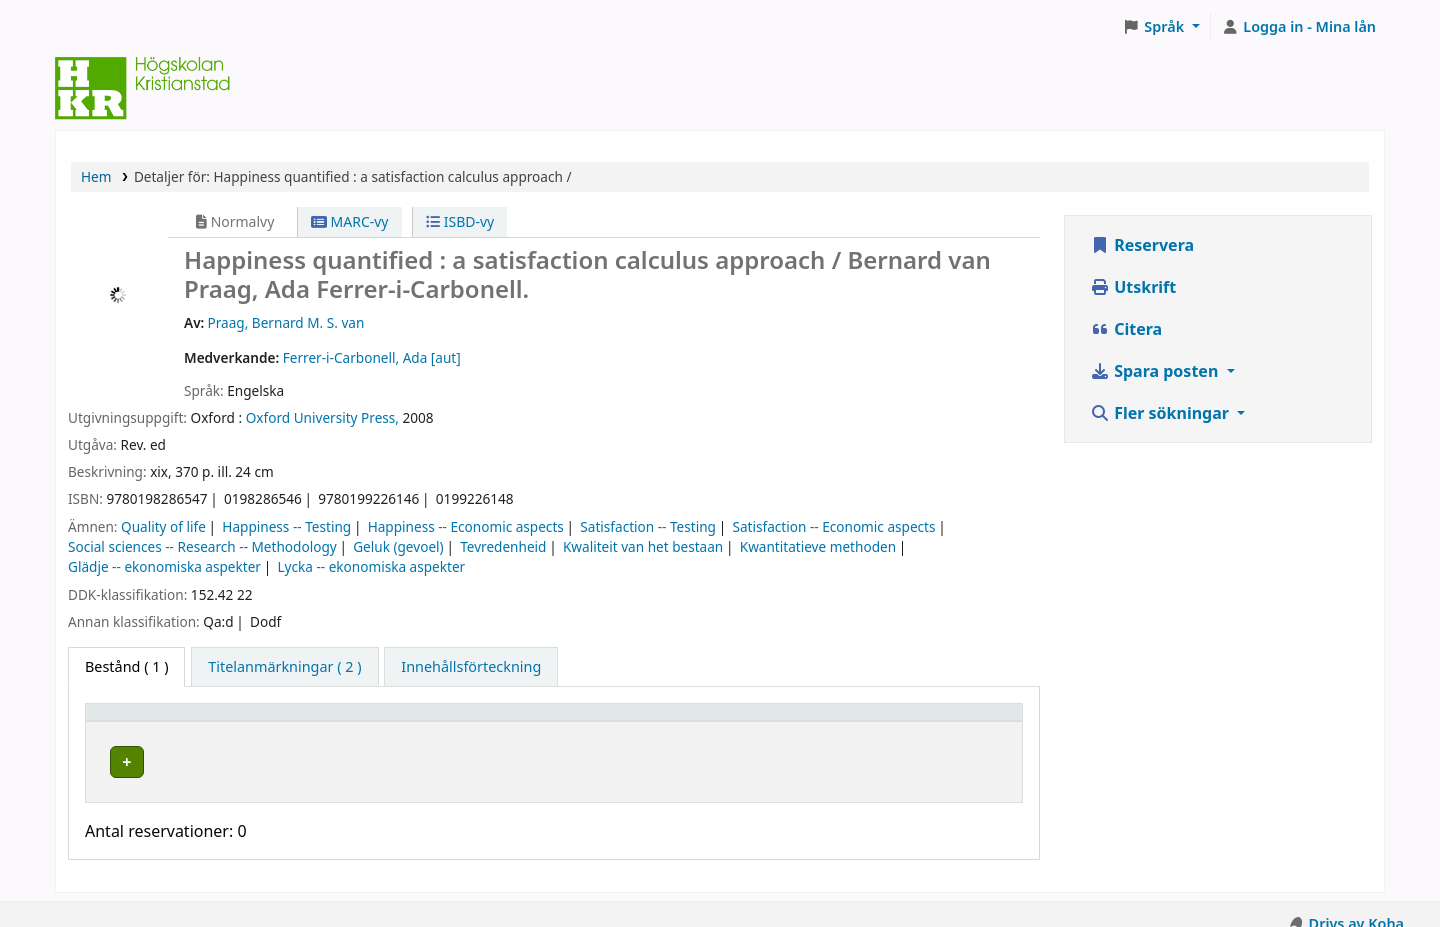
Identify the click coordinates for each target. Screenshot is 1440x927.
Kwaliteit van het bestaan (643, 546)
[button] (1161, 27)
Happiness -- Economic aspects (466, 526)
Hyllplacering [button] (396, 721)
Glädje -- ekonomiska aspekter (164, 566)
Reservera (1142, 245)
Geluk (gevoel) (398, 546)
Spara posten (1156, 371)
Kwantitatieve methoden (818, 546)
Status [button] (887, 721)
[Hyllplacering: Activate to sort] (473, 721)
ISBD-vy (460, 221)
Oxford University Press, (322, 417)
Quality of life (163, 526)
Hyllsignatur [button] (657, 721)
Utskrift (1133, 287)
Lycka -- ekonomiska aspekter (371, 566)
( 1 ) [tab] (126, 666)
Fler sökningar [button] (1161, 413)
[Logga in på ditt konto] (1299, 27)
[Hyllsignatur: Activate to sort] (730, 721)
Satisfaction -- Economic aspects (833, 526)
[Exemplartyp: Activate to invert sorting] (213, 721)
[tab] (284, 667)
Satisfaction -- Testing (648, 526)
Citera (1126, 329)
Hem (96, 176)
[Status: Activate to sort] (939, 721)
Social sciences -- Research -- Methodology (202, 546)
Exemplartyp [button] (139, 721)
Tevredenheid (503, 546)
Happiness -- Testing (286, 526)
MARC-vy (350, 221)
